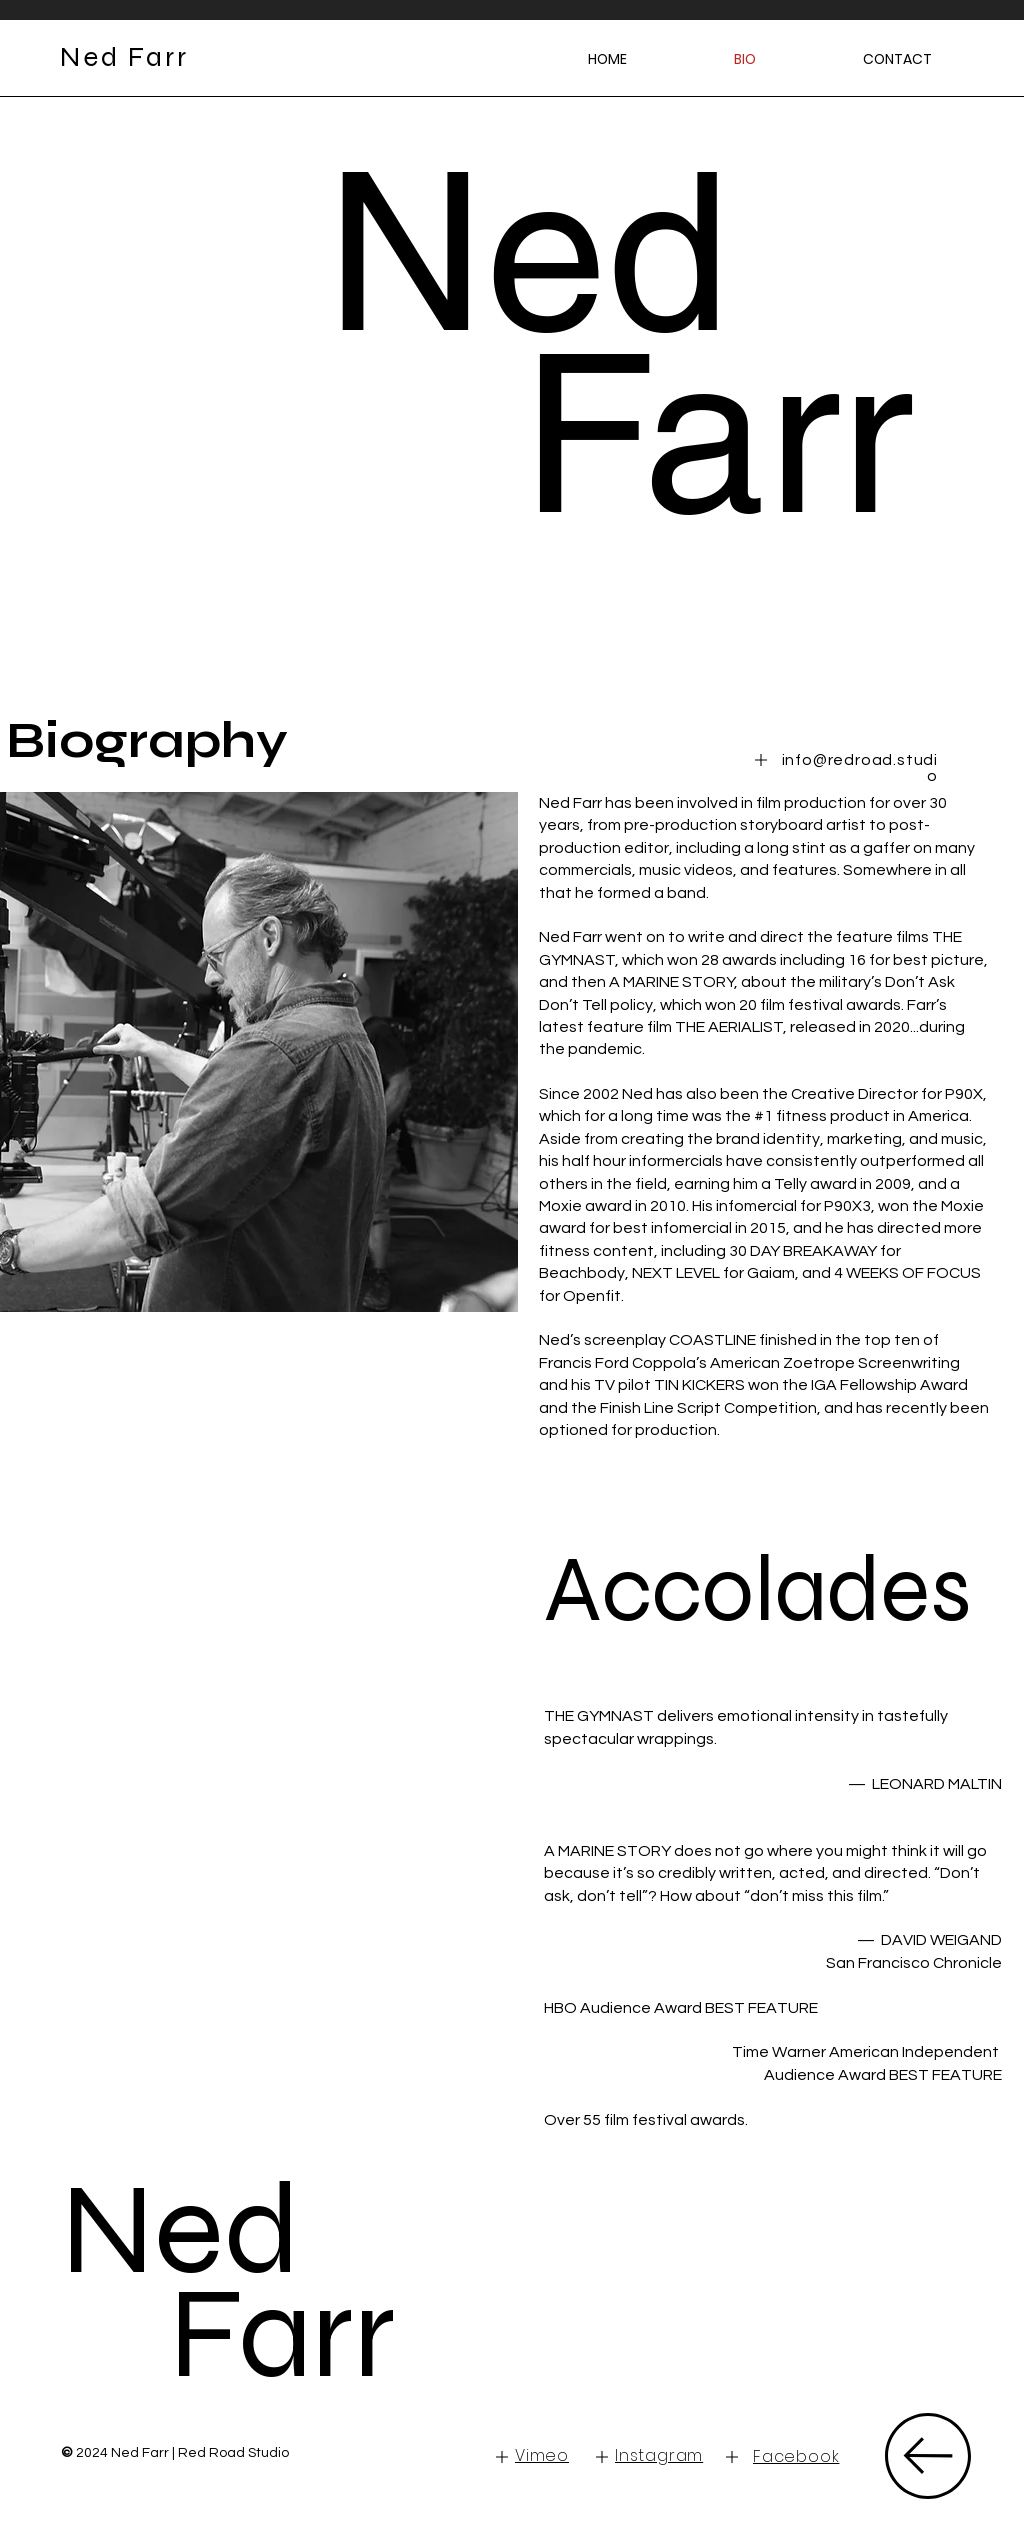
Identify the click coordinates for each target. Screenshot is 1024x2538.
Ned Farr (228, 2282)
